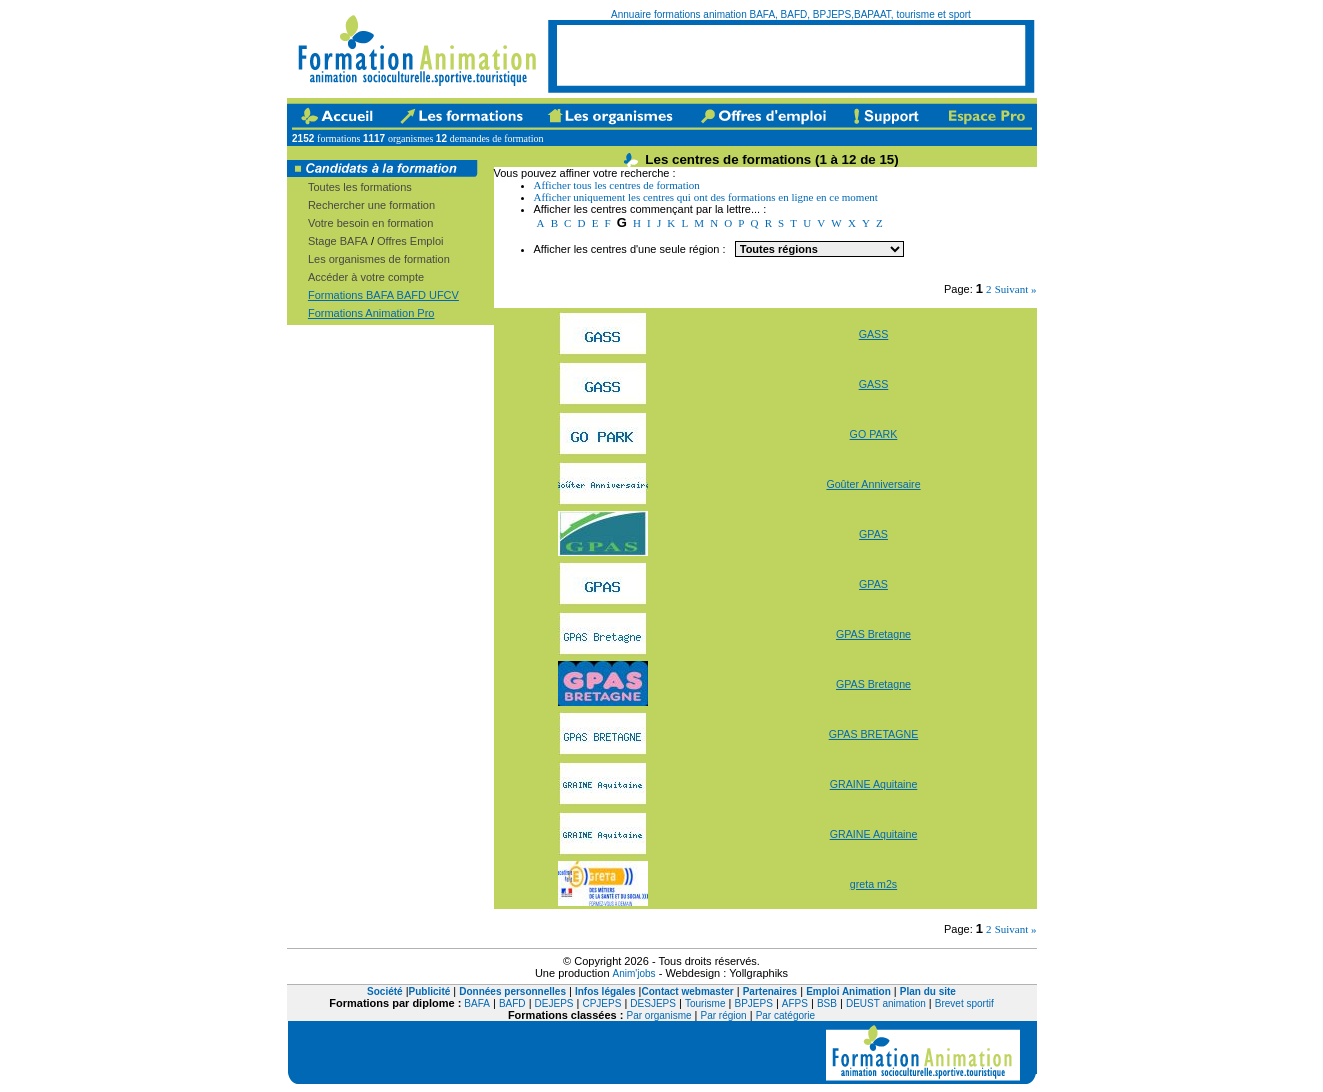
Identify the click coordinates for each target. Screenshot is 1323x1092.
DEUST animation (886, 1003)
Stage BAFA (338, 241)
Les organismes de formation (379, 259)
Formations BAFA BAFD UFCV (383, 295)
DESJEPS (653, 1003)
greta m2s (873, 884)
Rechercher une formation (371, 205)
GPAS (873, 534)
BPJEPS (753, 1003)
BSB (827, 1003)
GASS (874, 334)
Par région (724, 1015)
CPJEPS (601, 1003)
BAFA (477, 1003)
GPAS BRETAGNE (874, 734)
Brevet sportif (964, 1003)
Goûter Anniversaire (873, 484)
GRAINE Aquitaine (874, 784)
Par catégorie (785, 1015)
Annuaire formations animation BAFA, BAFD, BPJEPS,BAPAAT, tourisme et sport (791, 14)
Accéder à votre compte (366, 277)
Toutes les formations (360, 187)
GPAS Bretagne (873, 634)
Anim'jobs (634, 973)
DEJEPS (554, 1003)
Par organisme (659, 1015)
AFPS (795, 1003)
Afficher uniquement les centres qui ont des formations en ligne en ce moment (706, 197)
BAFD (512, 1003)
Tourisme (705, 1003)
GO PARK (874, 434)
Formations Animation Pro (371, 313)
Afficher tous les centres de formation (617, 185)
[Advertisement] (791, 55)
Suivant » (1016, 289)
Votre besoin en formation (370, 223)
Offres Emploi (410, 241)
